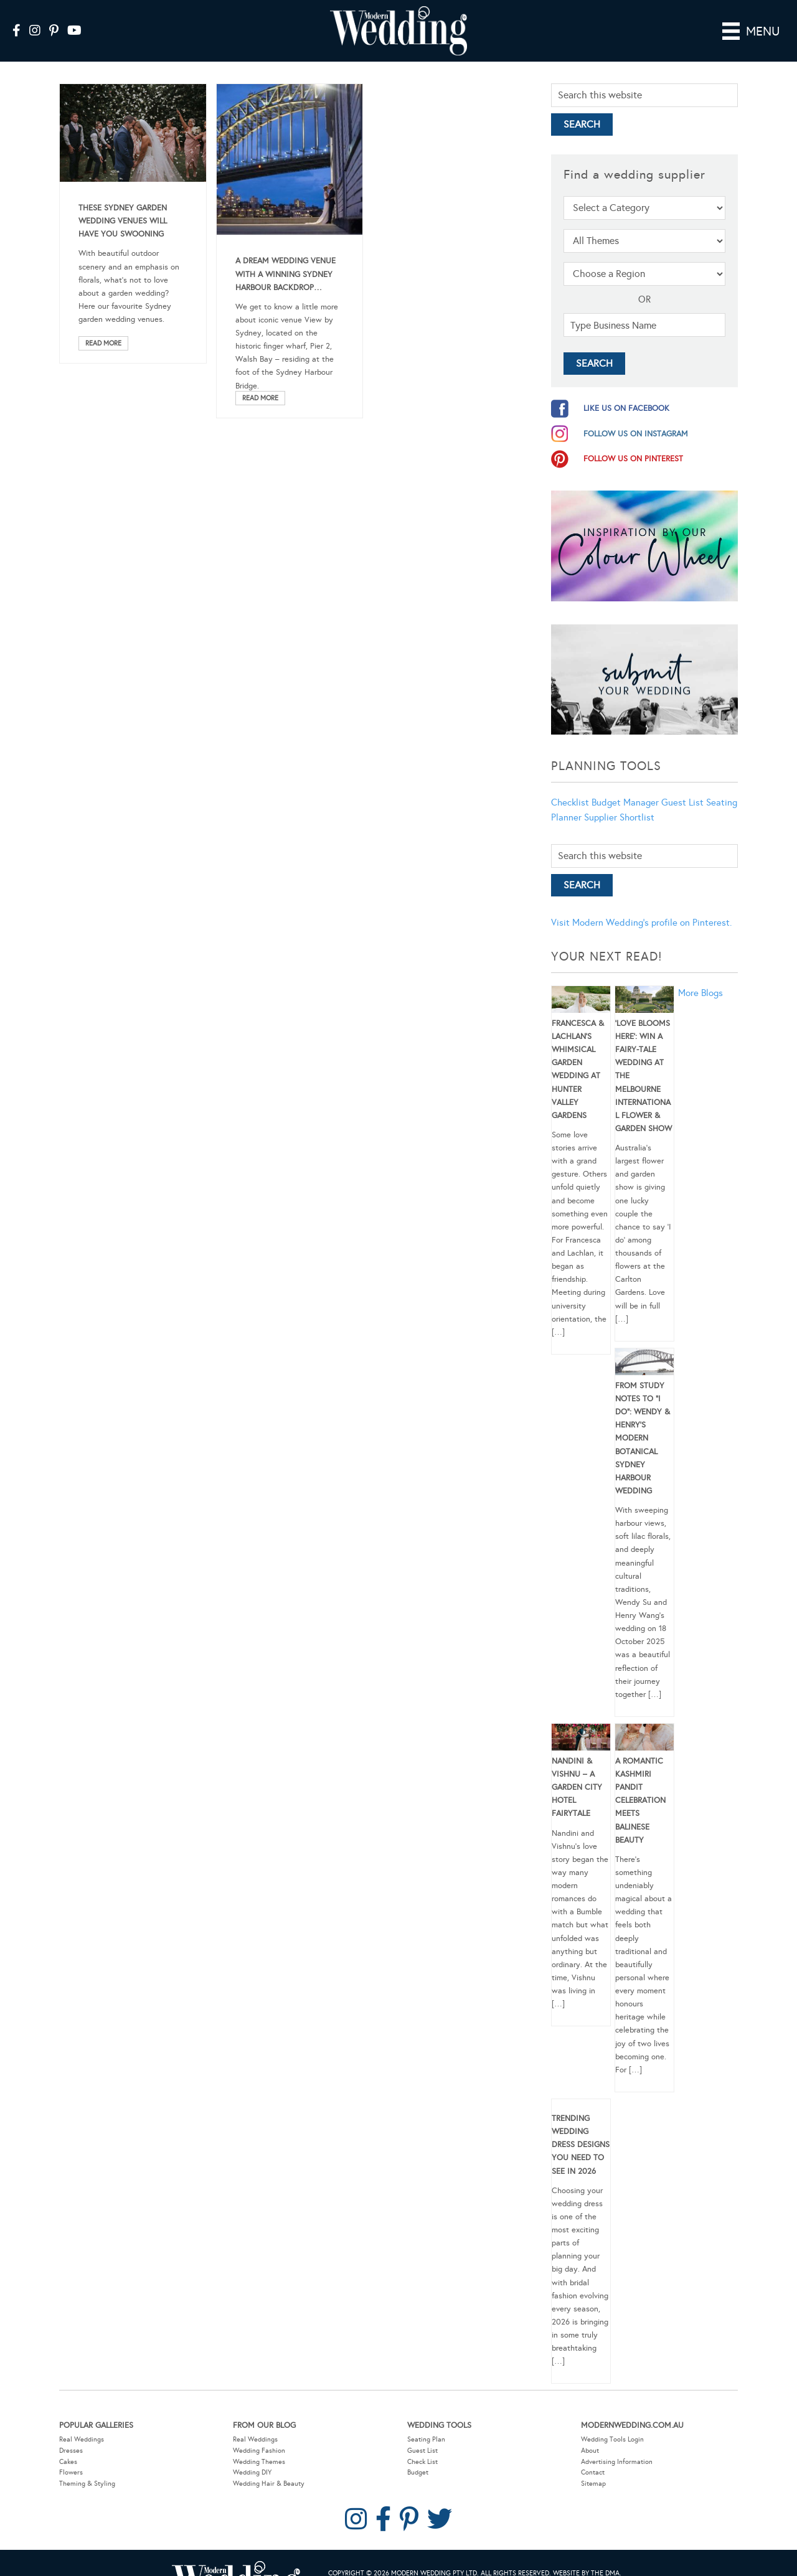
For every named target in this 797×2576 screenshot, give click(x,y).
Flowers (71, 2455)
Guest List (682, 785)
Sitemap (593, 2466)
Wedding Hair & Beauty (268, 2466)
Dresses (71, 2433)
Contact (593, 2455)
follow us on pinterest (633, 441)
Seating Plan (426, 2422)
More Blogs (700, 975)
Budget (417, 2455)
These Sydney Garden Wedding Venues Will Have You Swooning (122, 204)
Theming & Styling (87, 2466)
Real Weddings (81, 2422)
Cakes (68, 2444)
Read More (103, 326)
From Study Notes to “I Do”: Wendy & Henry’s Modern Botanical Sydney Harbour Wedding (642, 1420)
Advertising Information (617, 2444)
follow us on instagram (635, 416)
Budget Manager (625, 785)
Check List (422, 2444)
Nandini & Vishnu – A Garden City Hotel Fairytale (577, 1770)
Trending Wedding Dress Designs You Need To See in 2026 (581, 2127)
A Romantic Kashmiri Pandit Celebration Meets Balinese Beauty (640, 1783)
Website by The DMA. (587, 2556)
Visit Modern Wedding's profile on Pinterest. (641, 905)
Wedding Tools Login (612, 2422)
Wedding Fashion (259, 2433)
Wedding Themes (259, 2444)
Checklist (570, 785)
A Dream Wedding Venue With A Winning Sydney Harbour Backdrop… (285, 256)
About (590, 2433)
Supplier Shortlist (619, 800)
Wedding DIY (252, 2455)
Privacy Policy (390, 2568)
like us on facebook (626, 391)
